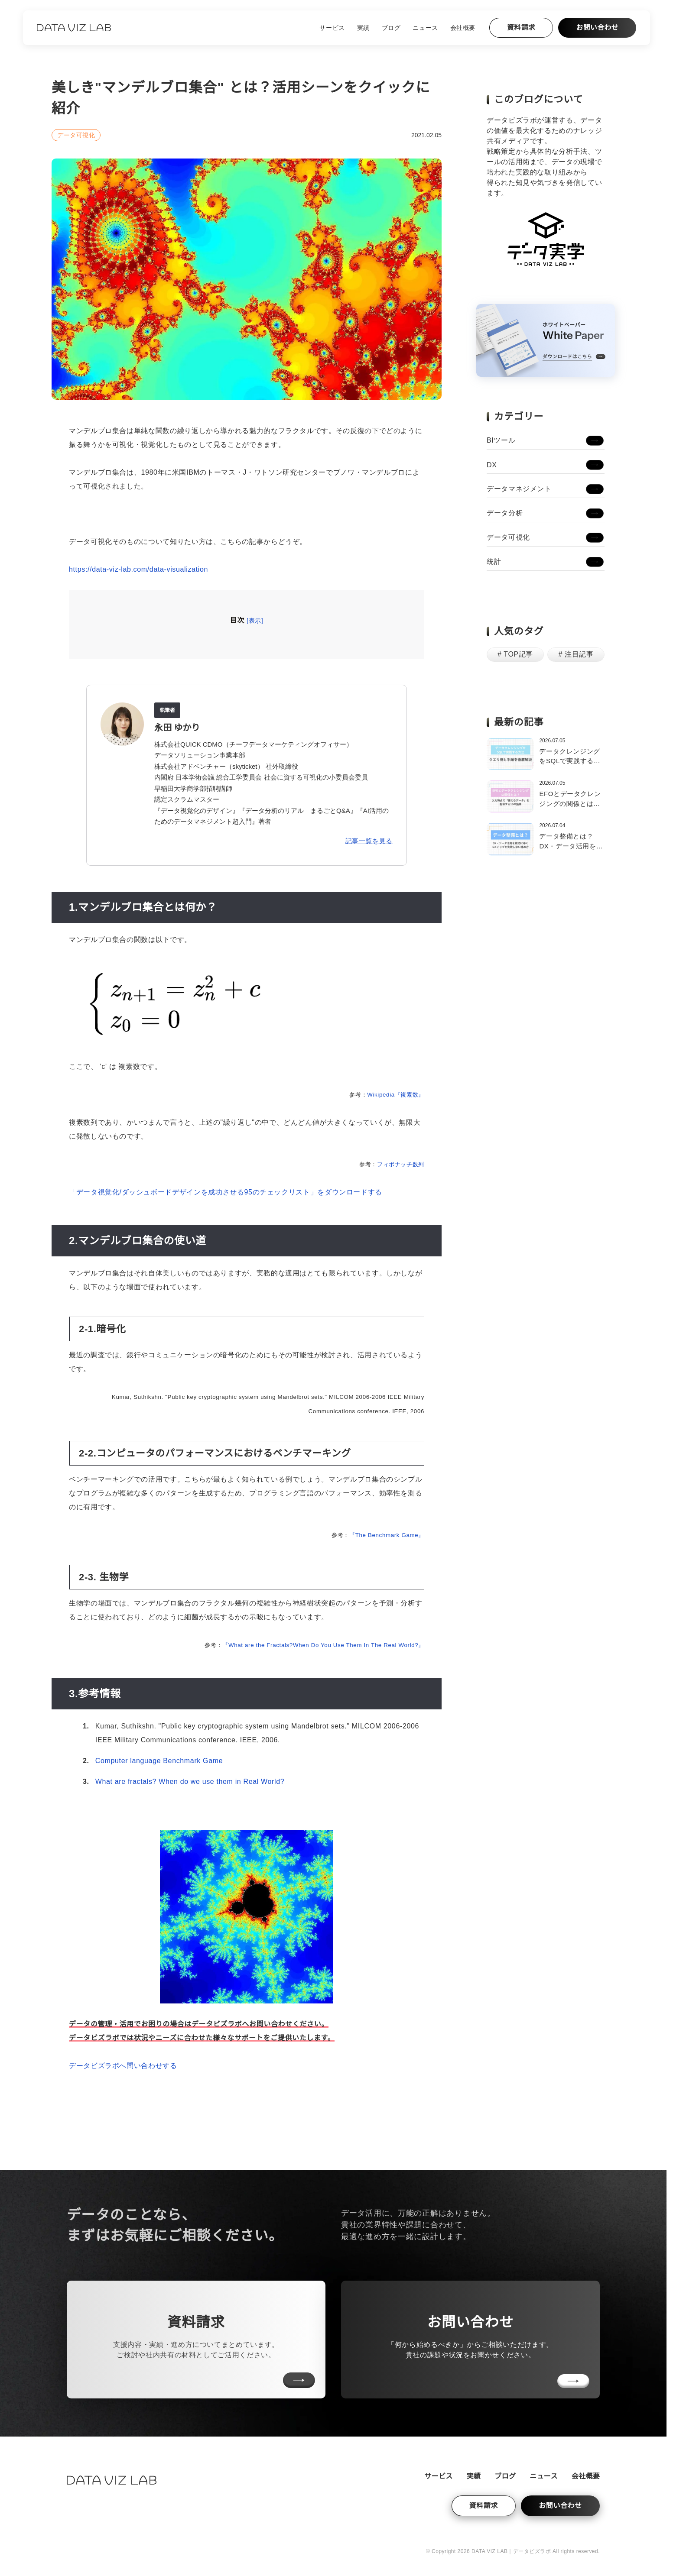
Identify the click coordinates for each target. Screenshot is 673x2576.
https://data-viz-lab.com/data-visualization (138, 569)
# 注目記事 (575, 654)
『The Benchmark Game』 (386, 1535)
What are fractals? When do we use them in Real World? (189, 1781)
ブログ (391, 27)
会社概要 (462, 27)
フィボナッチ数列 (400, 1164)
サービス (332, 27)
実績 (363, 27)
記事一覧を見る (369, 841)
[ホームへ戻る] (74, 28)
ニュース (425, 27)
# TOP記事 (515, 654)
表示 (255, 620)
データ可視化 (76, 135)
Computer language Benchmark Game (159, 1760)
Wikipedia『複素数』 (395, 1094)
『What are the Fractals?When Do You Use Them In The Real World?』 (323, 1645)
